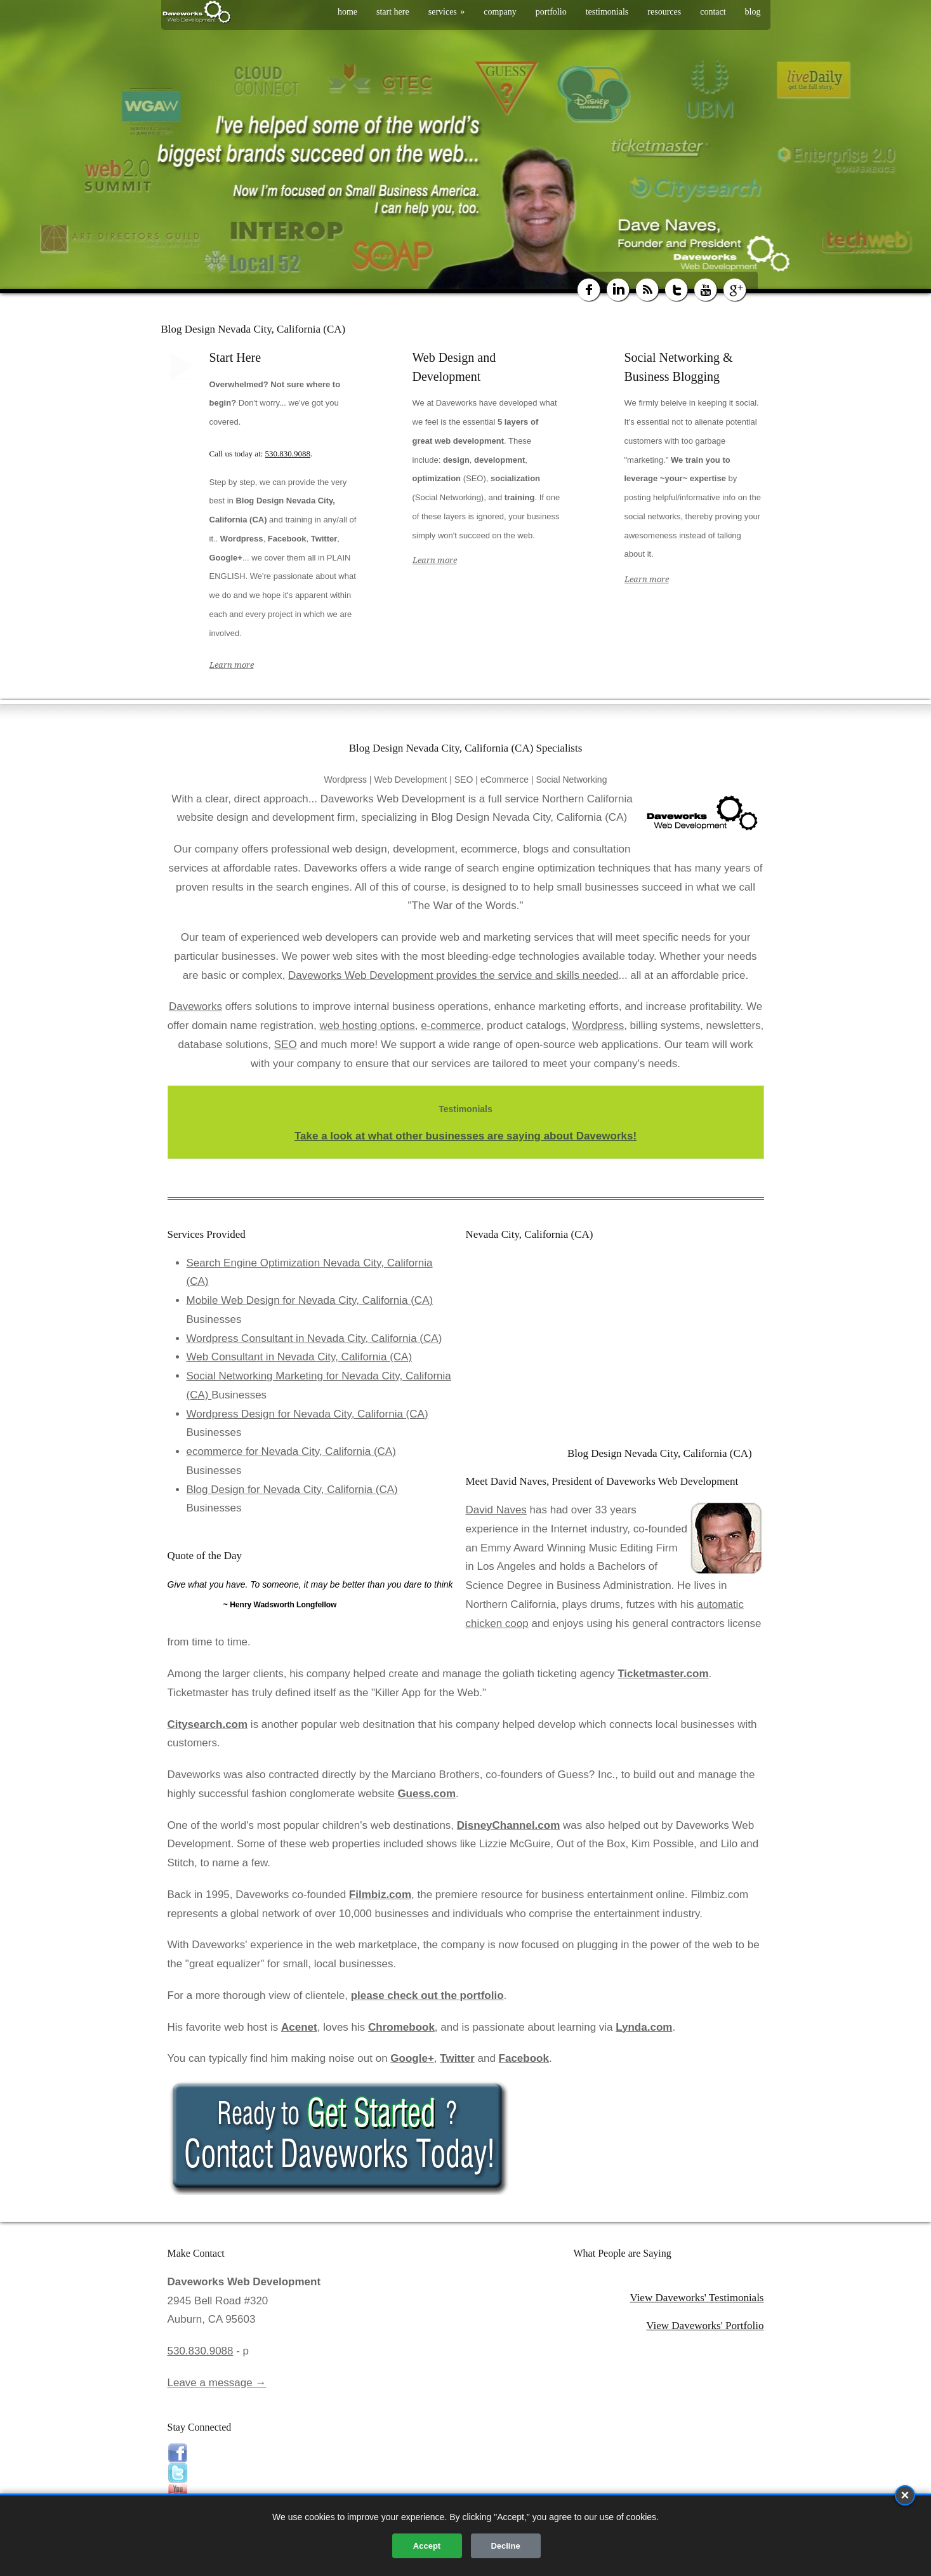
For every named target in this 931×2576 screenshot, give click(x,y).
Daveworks (195, 1006)
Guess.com (426, 1794)
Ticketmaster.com (662, 1674)
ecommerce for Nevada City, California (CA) (291, 1451)
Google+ (411, 2058)
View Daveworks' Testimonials (696, 2298)
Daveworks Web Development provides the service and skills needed (453, 975)
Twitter (457, 2058)
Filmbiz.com (380, 1895)
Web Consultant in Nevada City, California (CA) (300, 1357)
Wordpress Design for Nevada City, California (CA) (307, 1414)
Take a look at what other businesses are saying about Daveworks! (465, 1136)
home (347, 12)
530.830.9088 (288, 453)
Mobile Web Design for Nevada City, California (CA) (310, 1300)
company (500, 12)
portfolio (551, 12)
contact (712, 12)
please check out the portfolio (427, 1995)
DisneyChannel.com (508, 1825)
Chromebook (401, 2027)
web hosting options (366, 1025)
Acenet (299, 2027)
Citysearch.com (208, 1724)
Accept (426, 2546)
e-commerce (450, 1025)
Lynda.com (644, 2027)
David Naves (495, 1510)
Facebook (524, 2058)
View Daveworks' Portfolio (704, 2326)
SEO (285, 1045)
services (446, 12)
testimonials (607, 12)
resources (664, 12)
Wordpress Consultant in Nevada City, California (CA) (314, 1338)
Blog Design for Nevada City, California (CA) (292, 1490)
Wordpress (598, 1025)
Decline (505, 2546)
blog (753, 12)
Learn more (231, 665)
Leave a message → (217, 2383)
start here (392, 12)
